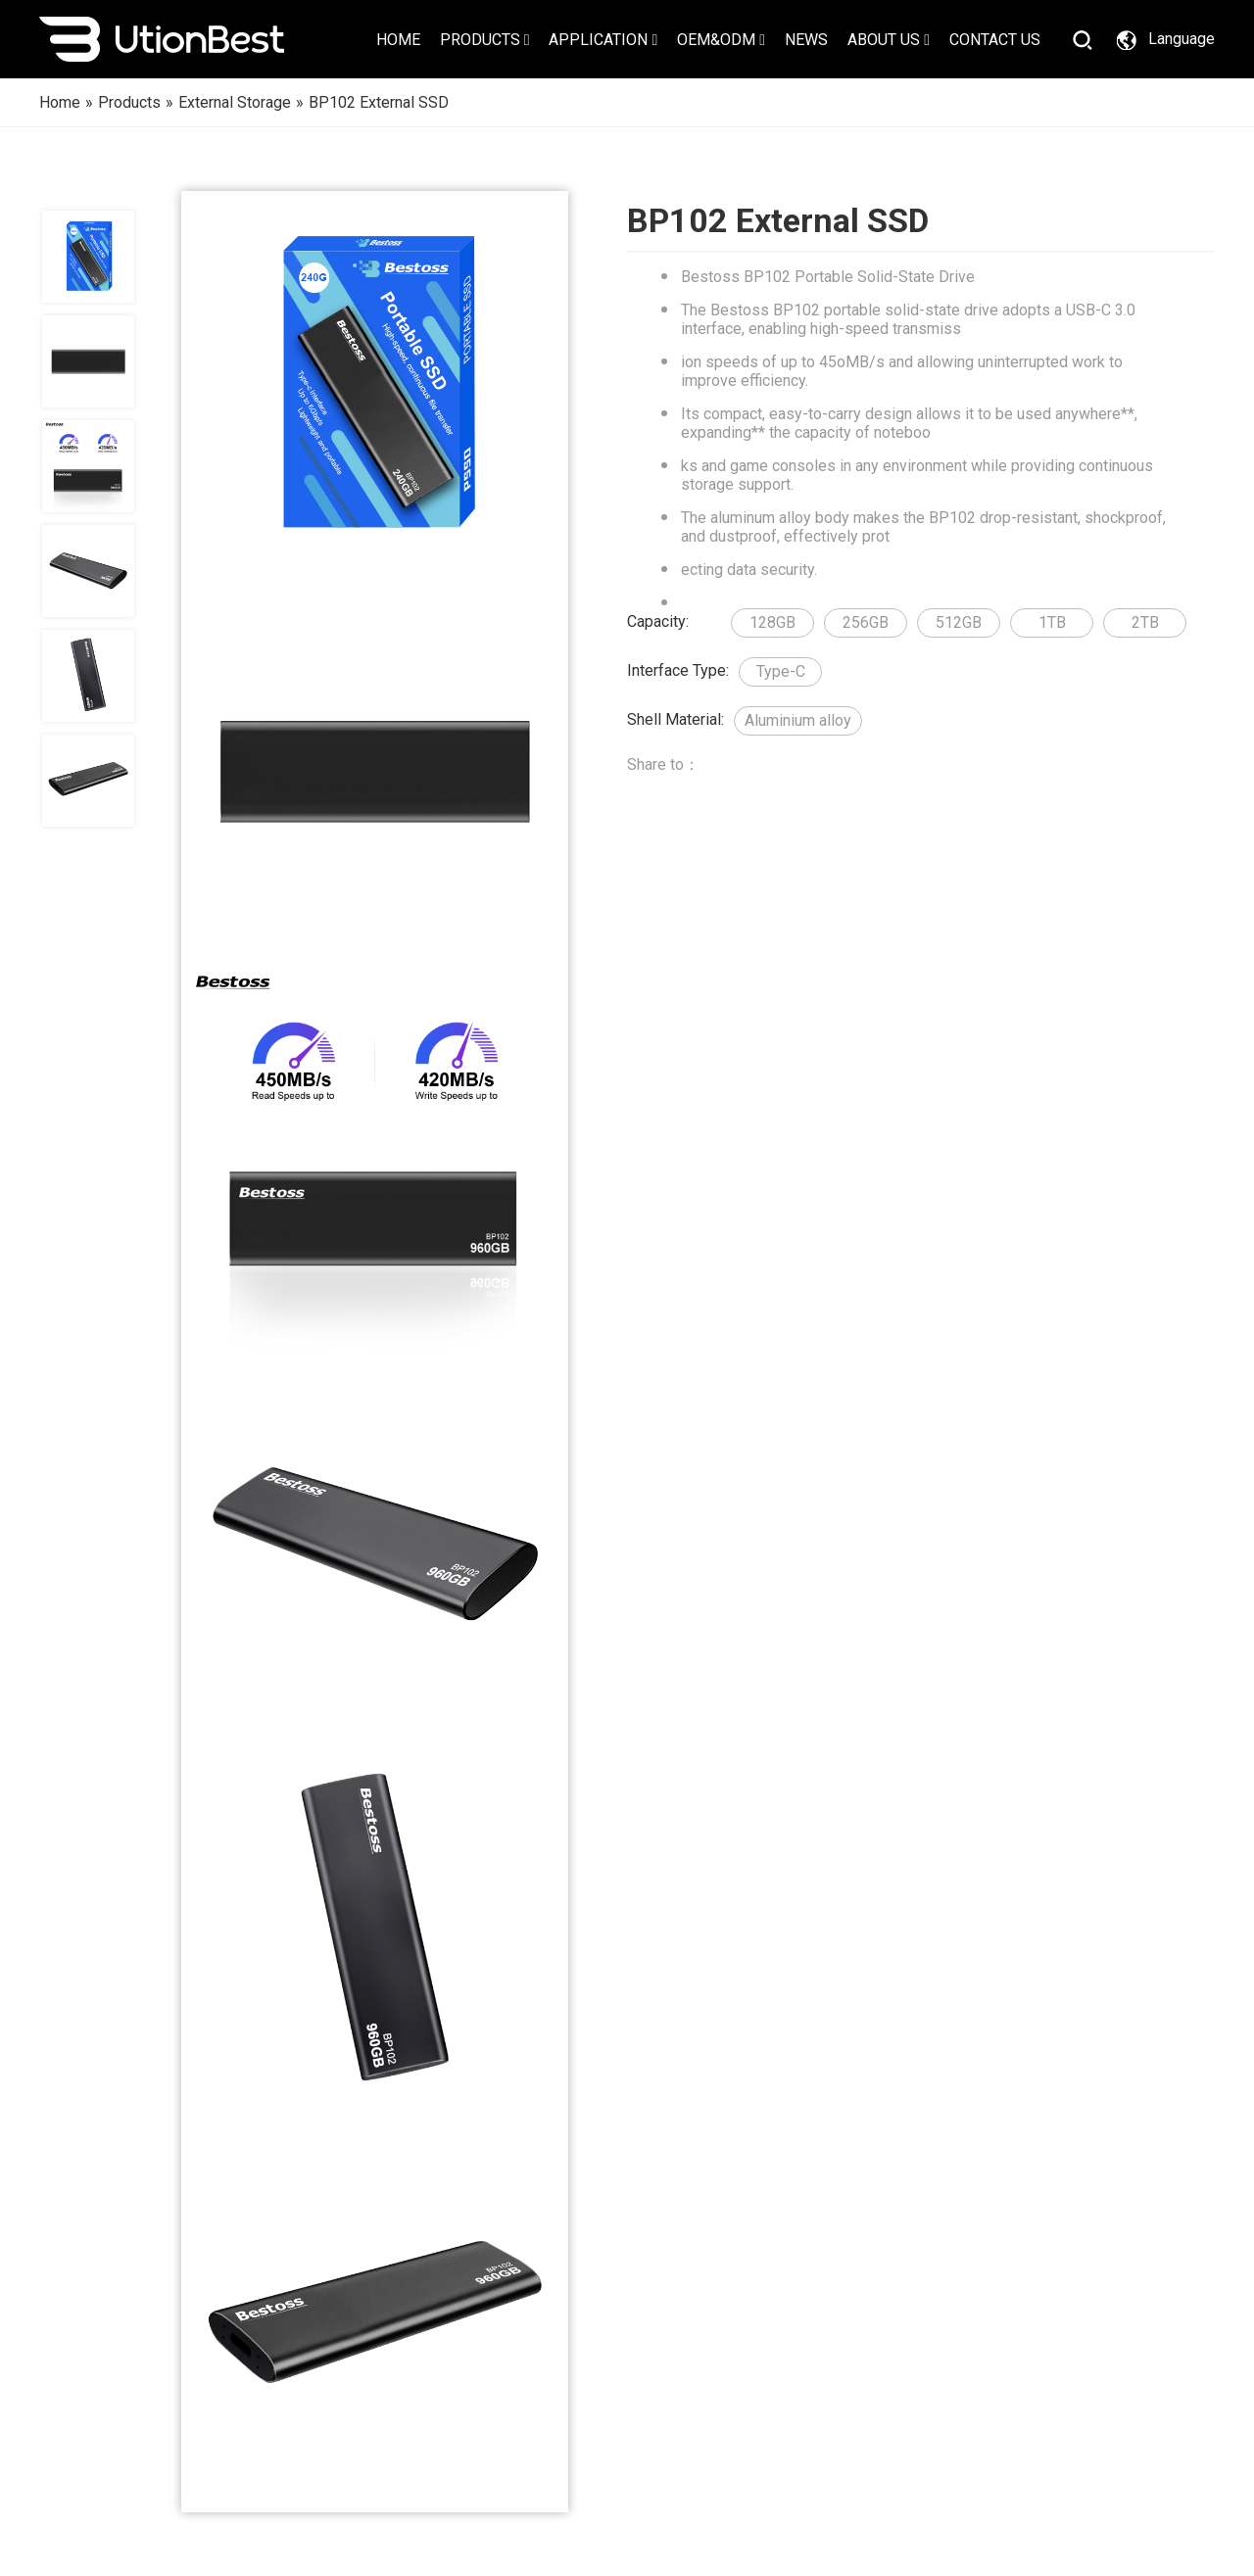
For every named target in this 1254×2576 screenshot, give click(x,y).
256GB (866, 622)
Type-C (780, 671)
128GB (772, 622)
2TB (1145, 622)
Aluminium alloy (798, 720)
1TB (1052, 622)
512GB (959, 622)
